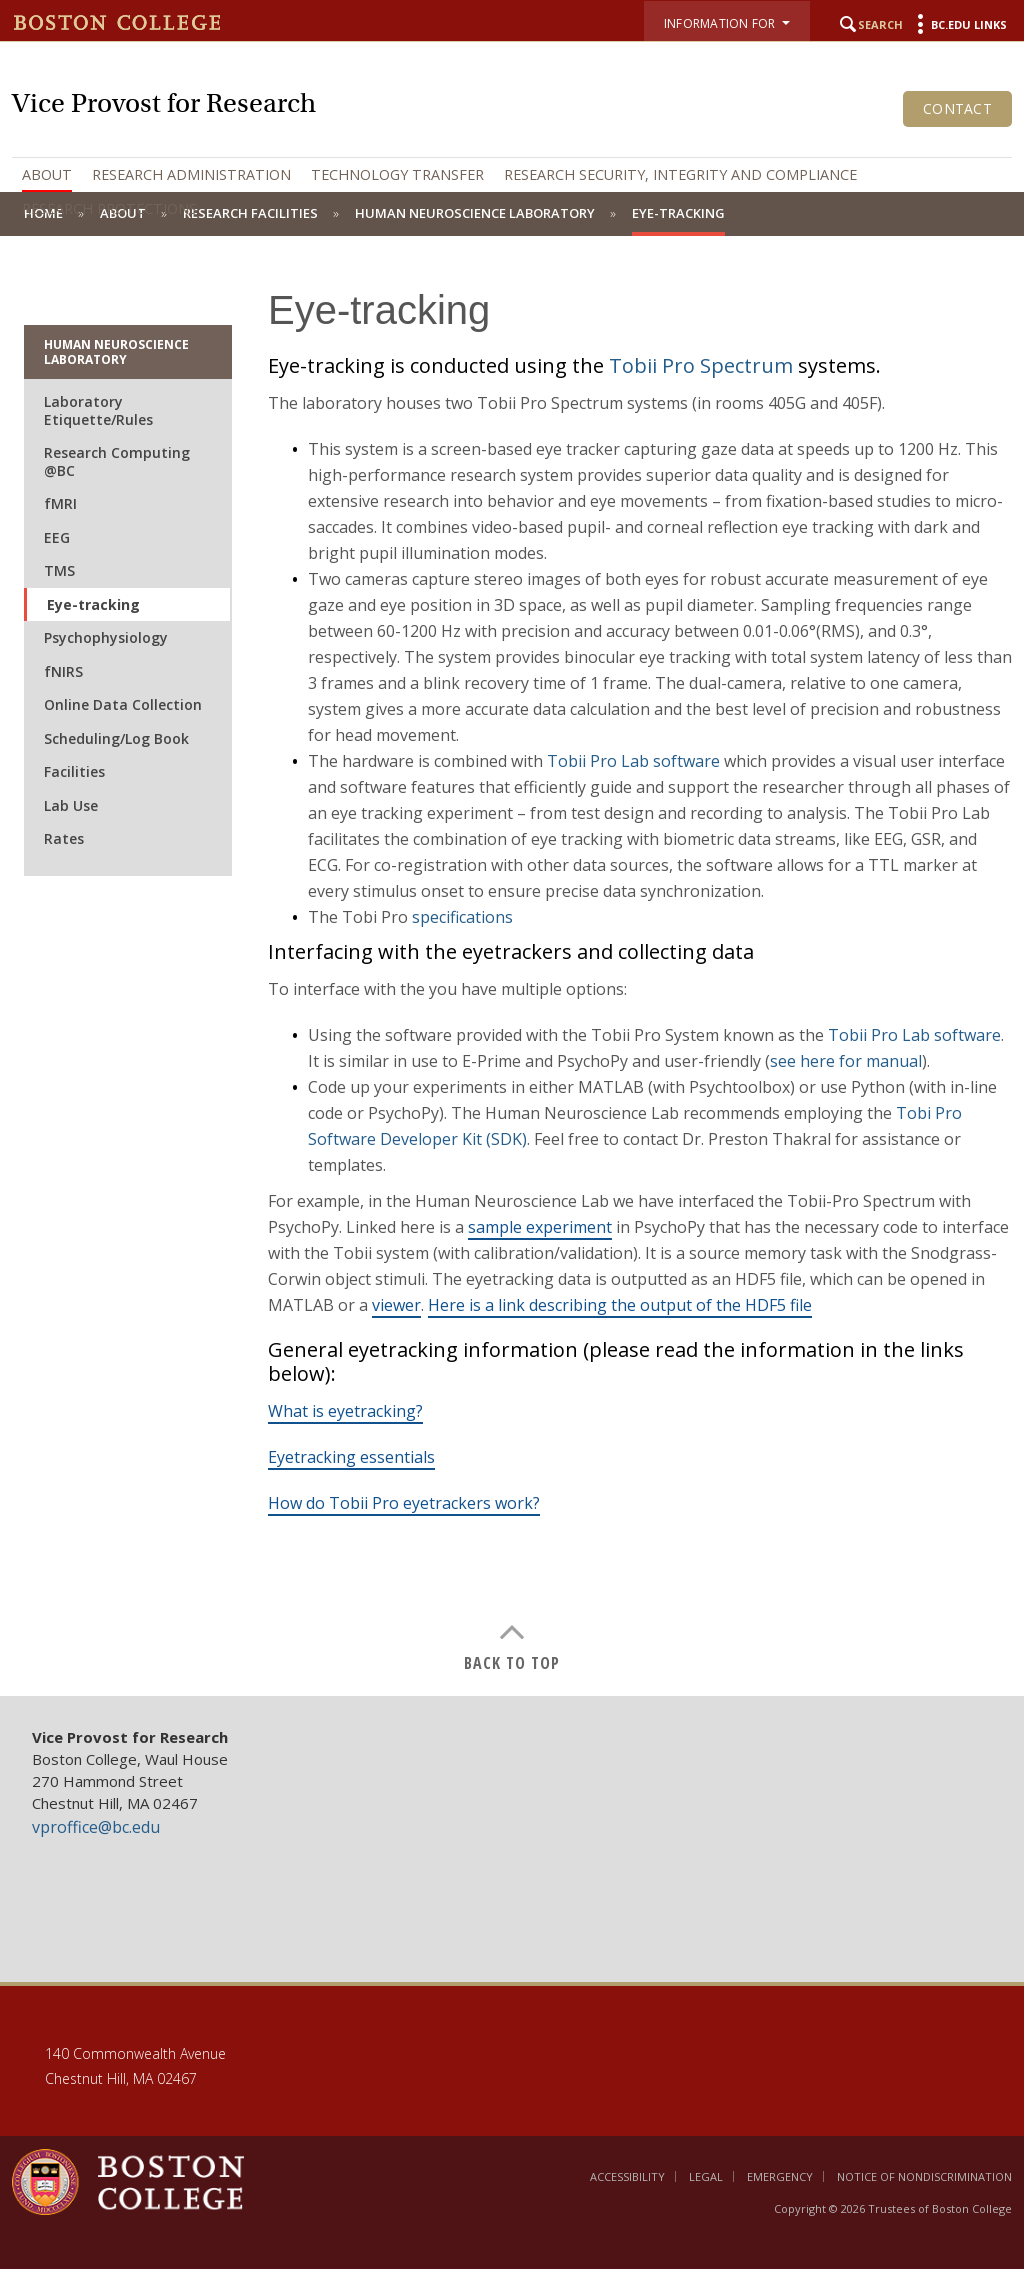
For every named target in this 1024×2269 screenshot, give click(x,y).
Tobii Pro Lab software (633, 761)
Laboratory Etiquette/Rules (98, 410)
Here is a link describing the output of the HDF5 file (620, 1305)
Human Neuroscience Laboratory (116, 352)
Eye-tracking (93, 604)
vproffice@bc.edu (96, 1827)
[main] (512, 966)
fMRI (60, 503)
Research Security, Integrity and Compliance (680, 174)
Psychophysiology (106, 637)
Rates (64, 838)
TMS (59, 570)
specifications (462, 917)
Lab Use (71, 805)
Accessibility (627, 2176)
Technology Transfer (397, 174)
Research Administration (191, 174)
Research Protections (109, 208)
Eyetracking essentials (351, 1457)
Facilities (74, 771)
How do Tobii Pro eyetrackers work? (404, 1503)
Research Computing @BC (117, 461)
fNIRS (63, 671)
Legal (706, 2176)
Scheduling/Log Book (116, 738)
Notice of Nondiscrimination (924, 2176)
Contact (957, 108)
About (47, 174)
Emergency (780, 2176)
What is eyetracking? (345, 1411)
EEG (57, 537)
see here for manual (846, 1061)
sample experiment (540, 1227)
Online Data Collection (123, 704)
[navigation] (512, 192)
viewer (396, 1305)
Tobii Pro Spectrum (701, 365)
